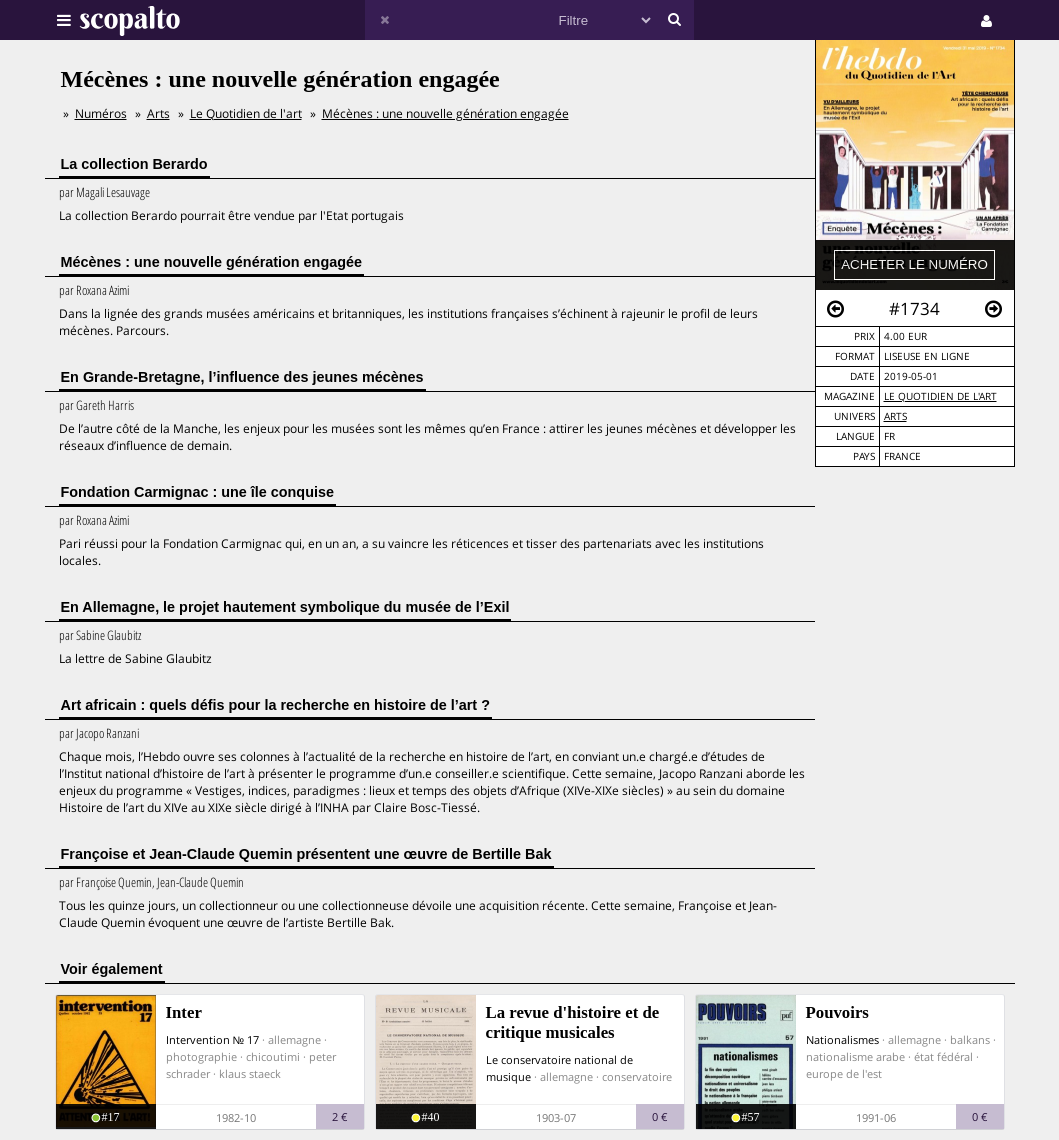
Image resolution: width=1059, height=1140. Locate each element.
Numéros (101, 113)
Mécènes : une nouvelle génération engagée (445, 113)
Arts (895, 416)
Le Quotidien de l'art (940, 396)
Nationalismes (842, 1039)
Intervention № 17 (213, 1039)
